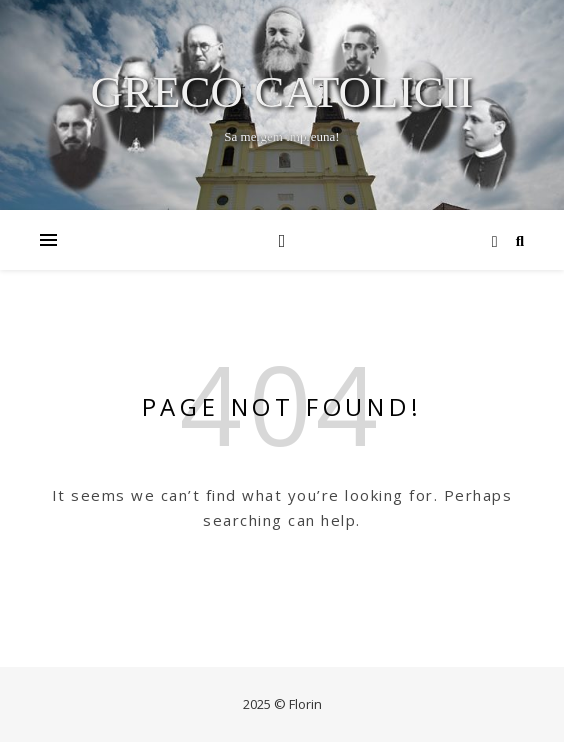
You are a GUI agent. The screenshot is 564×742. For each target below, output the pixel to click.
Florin (305, 704)
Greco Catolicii (282, 92)
